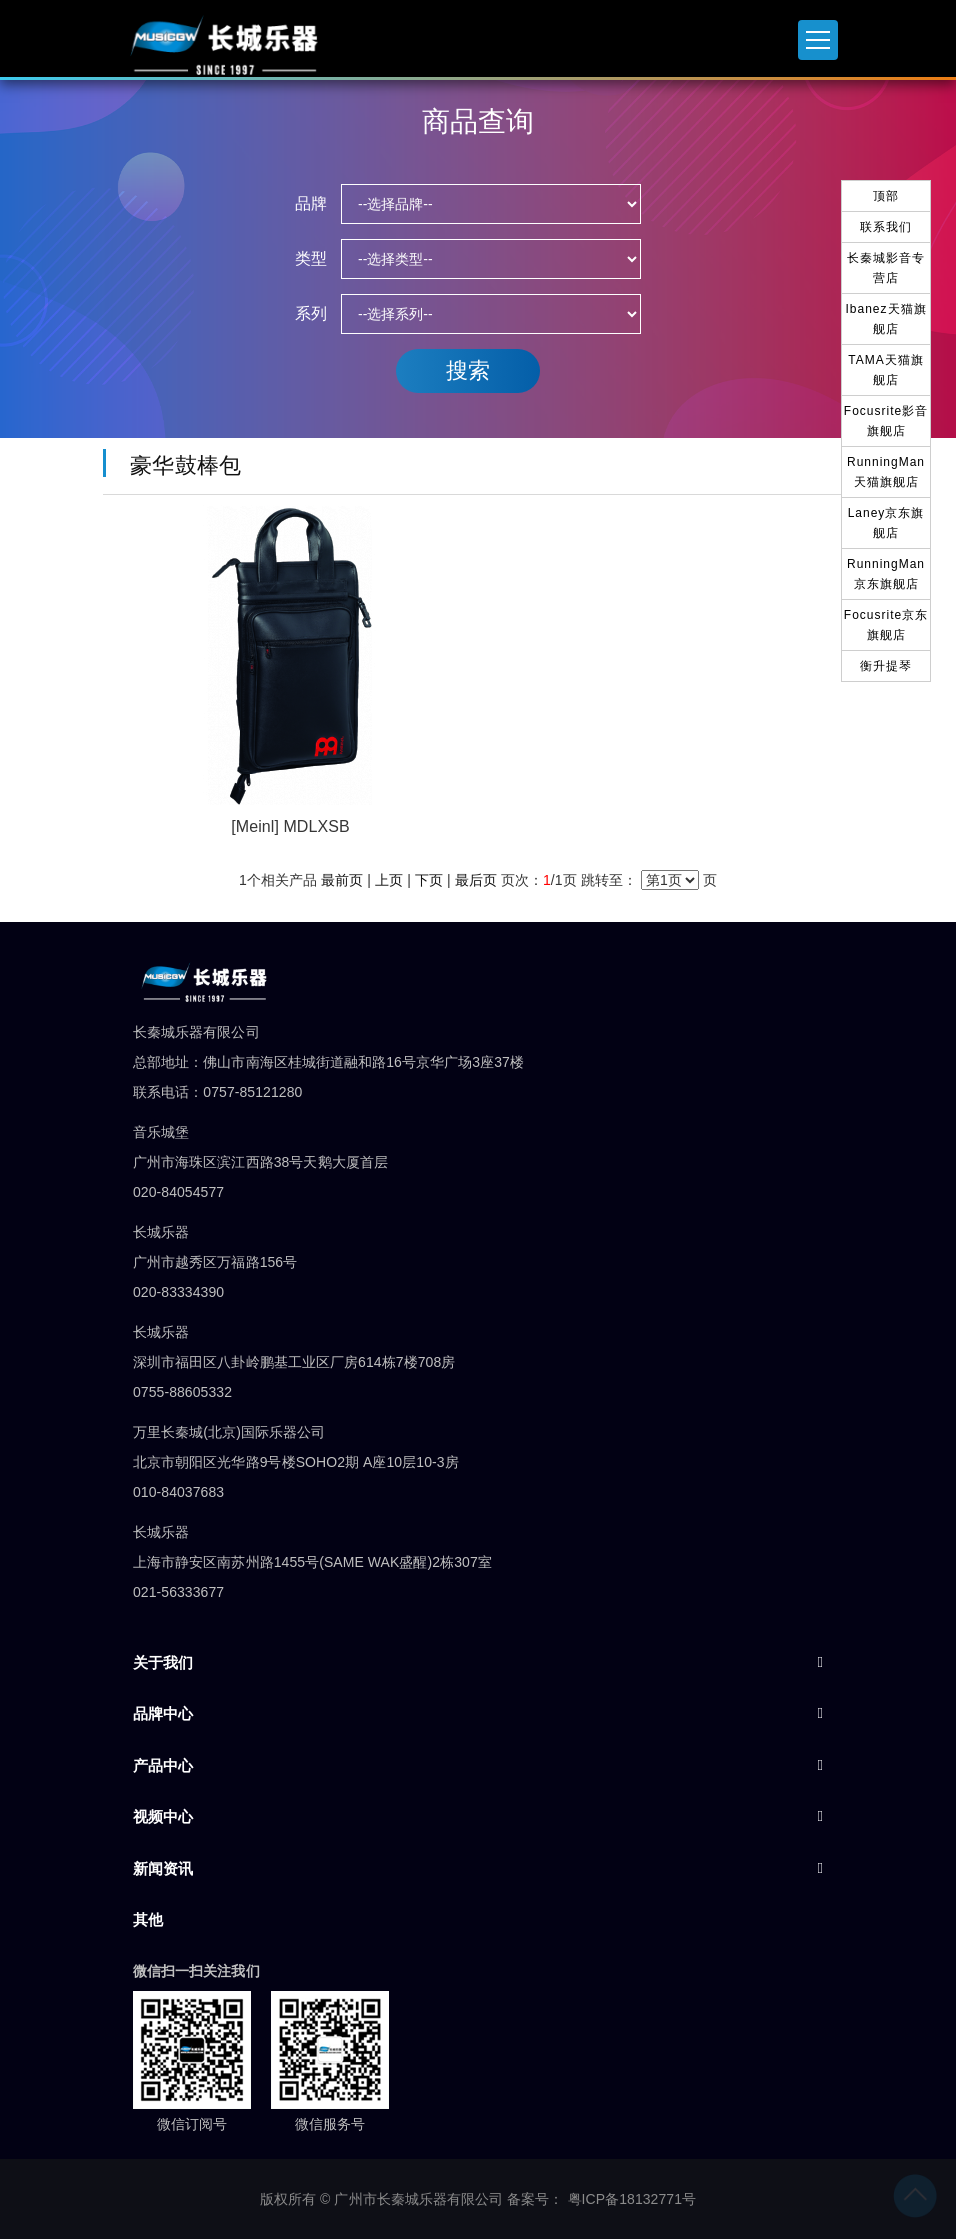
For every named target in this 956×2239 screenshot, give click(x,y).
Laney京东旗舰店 (886, 523)
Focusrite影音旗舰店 (886, 421)
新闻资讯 (163, 1868)
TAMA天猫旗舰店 (885, 370)
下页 (429, 880)
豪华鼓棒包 (179, 465)
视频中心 (163, 1816)
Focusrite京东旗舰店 (886, 625)
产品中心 (163, 1765)
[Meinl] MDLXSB (290, 826)
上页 (389, 880)
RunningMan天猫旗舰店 (886, 472)
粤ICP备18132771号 (632, 2199)
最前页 (342, 880)
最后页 (476, 880)
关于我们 (163, 1662)
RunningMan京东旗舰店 (886, 574)
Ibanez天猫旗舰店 (885, 319)
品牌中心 (163, 1713)
